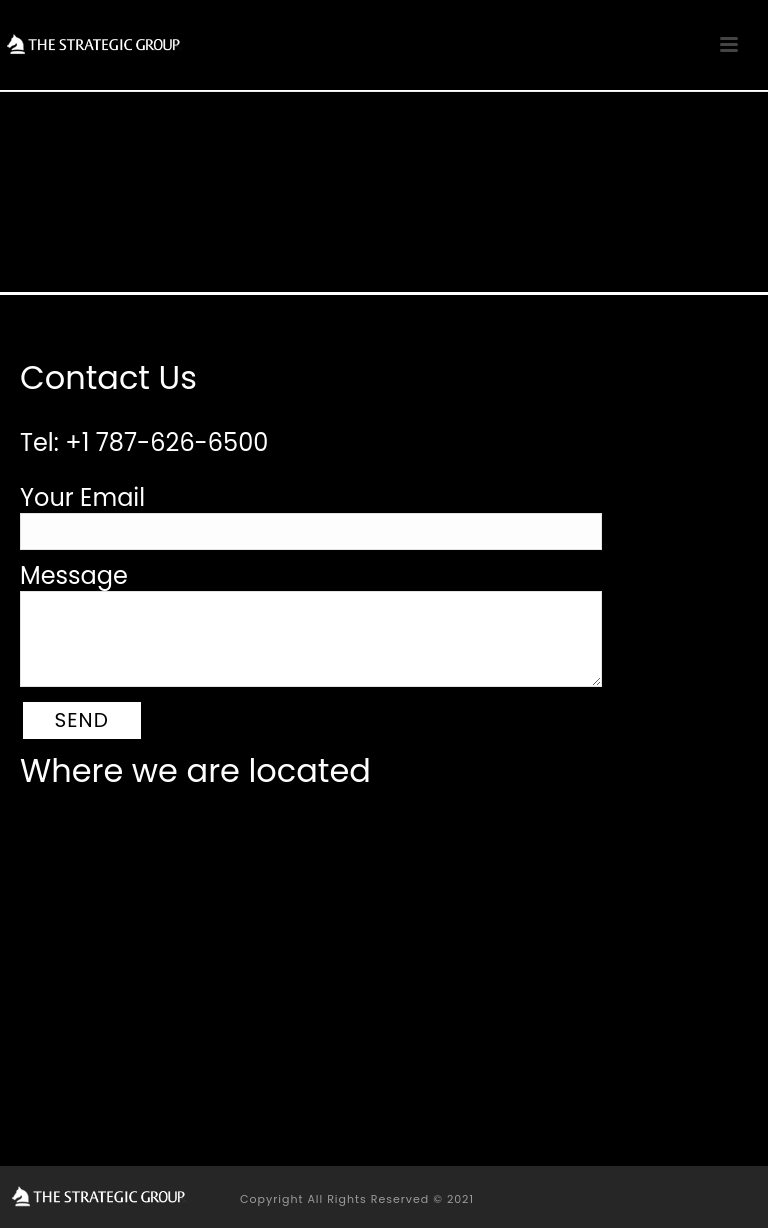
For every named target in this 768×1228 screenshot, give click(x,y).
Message (74, 575)
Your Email (82, 497)
